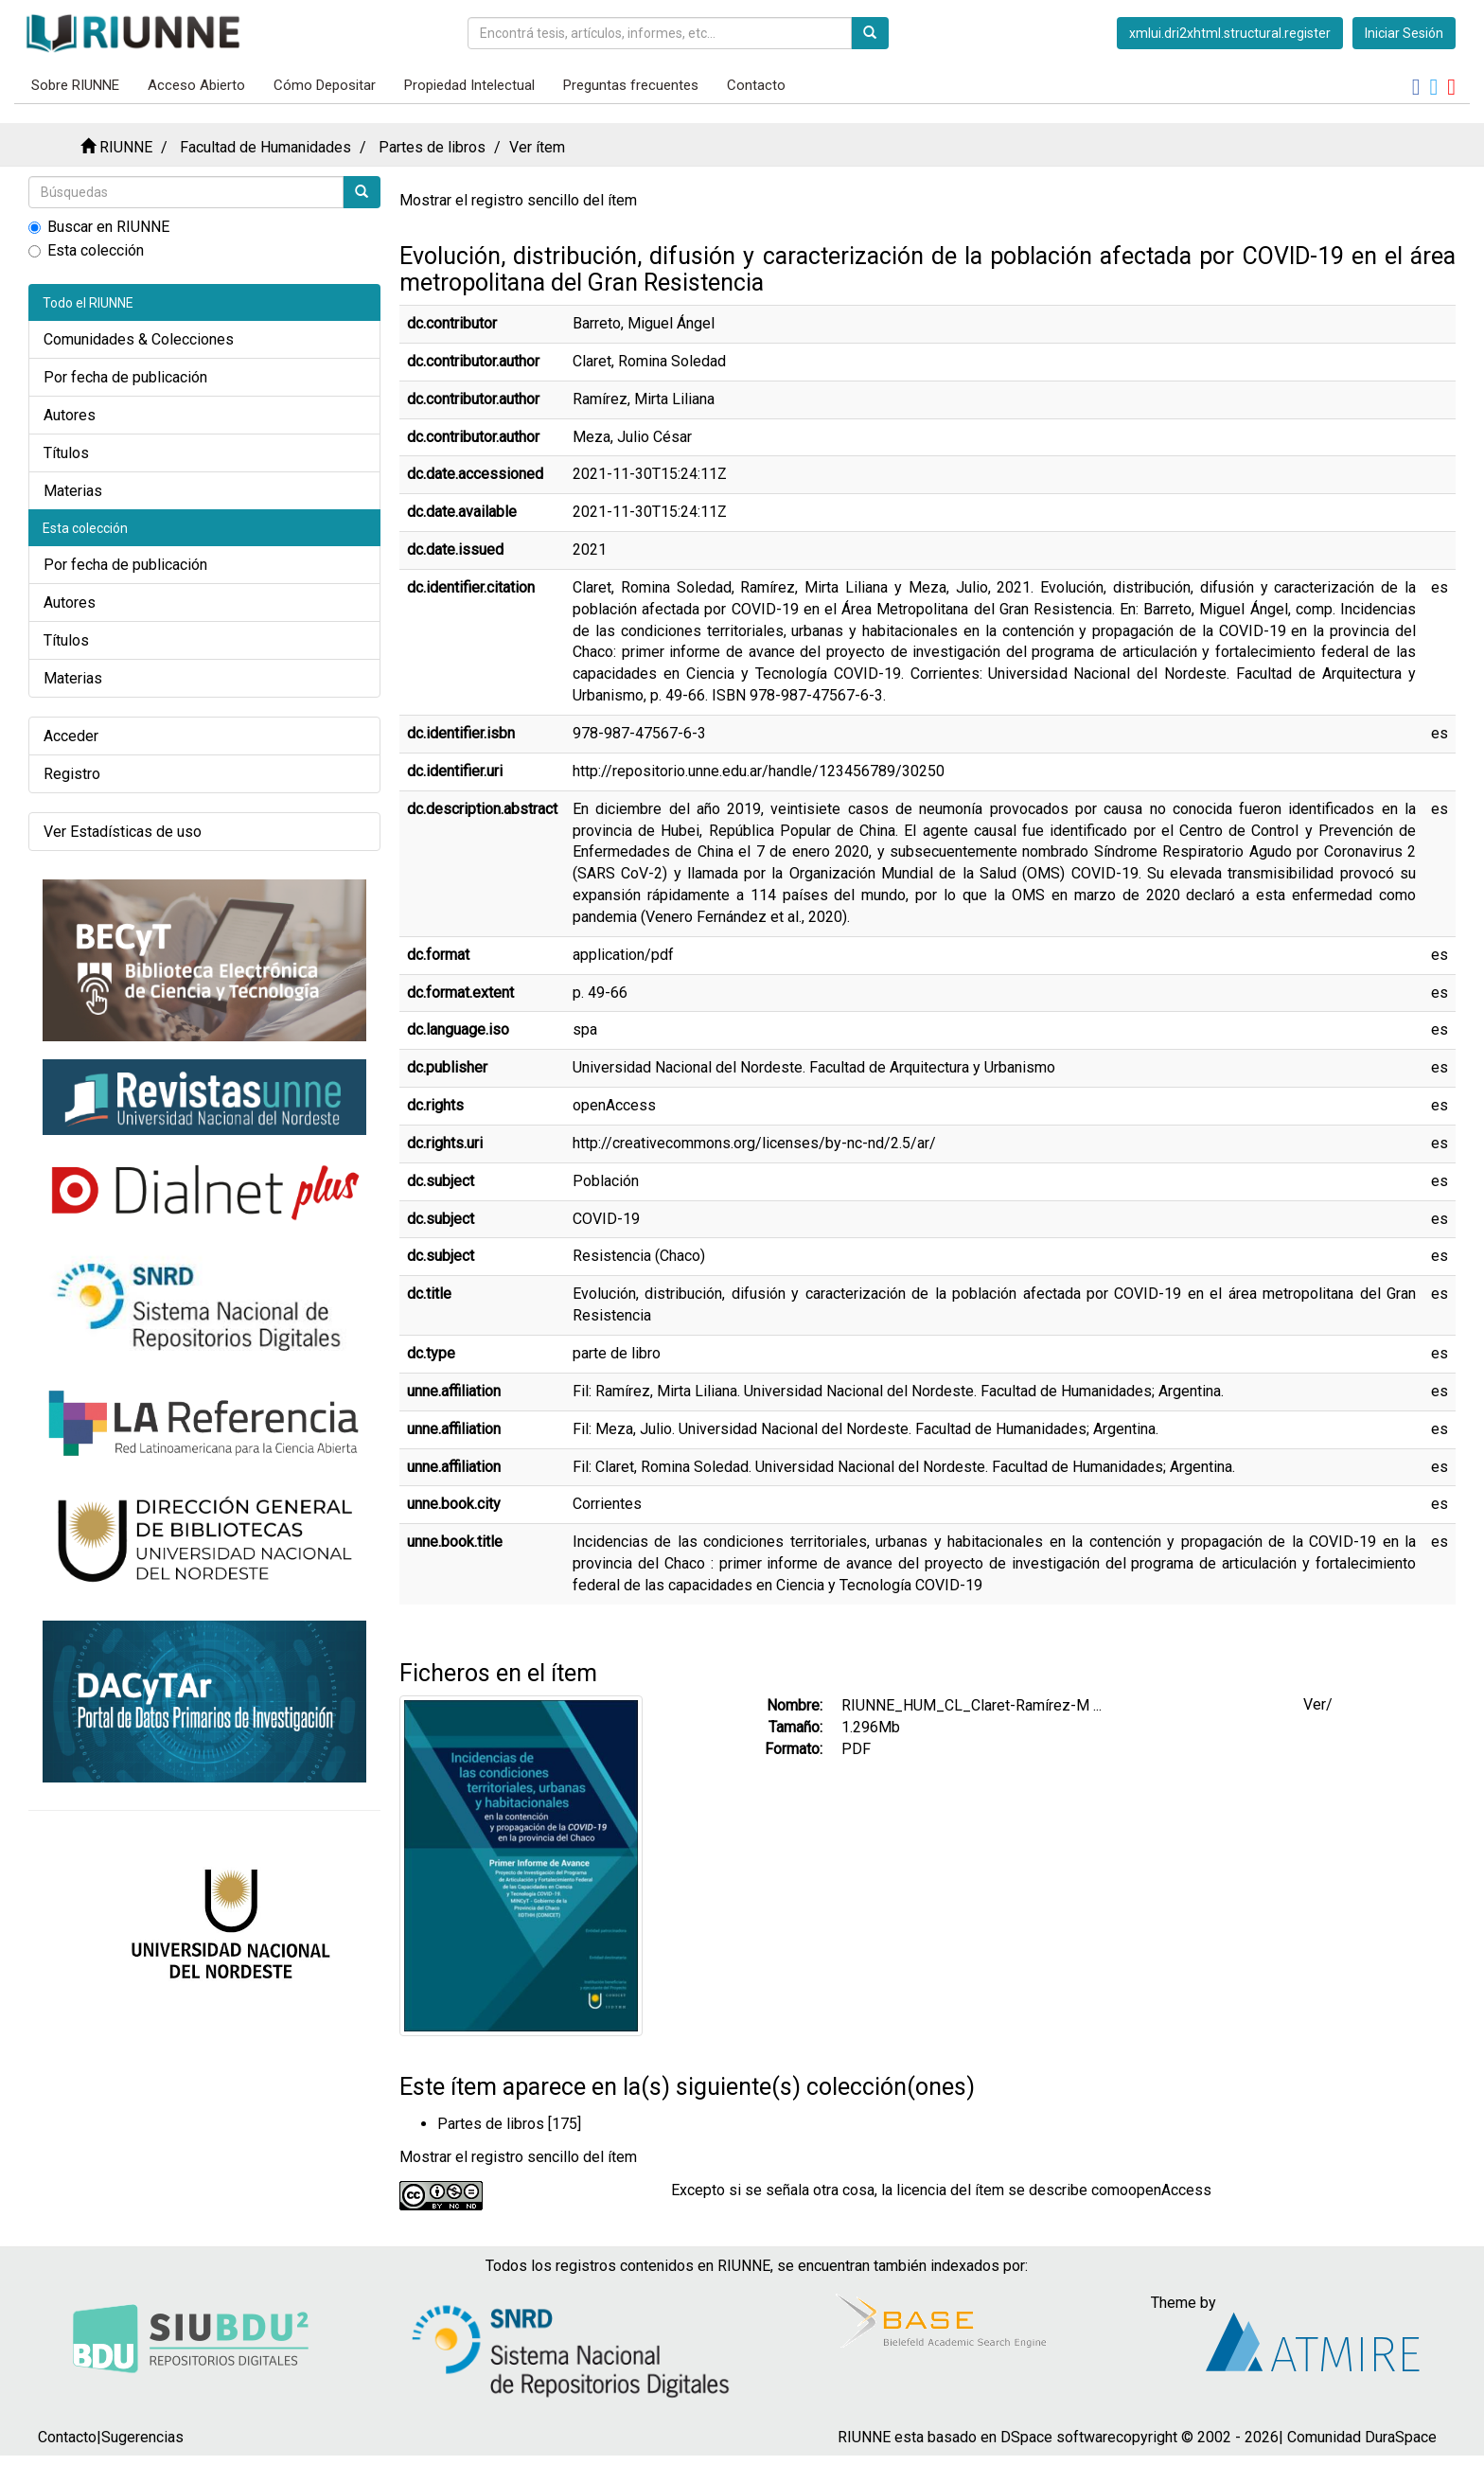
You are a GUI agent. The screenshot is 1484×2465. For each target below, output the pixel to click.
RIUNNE (125, 147)
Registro (72, 774)
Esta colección (86, 250)
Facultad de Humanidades (265, 147)
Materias (73, 491)
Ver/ (1318, 1704)
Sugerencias (142, 2437)
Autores (70, 415)
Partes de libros (432, 147)
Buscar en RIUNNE (98, 227)
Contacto (756, 85)
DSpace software (1058, 2437)
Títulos (66, 453)
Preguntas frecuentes (630, 85)
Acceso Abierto (196, 85)
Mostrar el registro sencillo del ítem (518, 200)
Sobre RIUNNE (75, 85)
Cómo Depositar (325, 85)
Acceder (71, 736)
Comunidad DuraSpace (1362, 2437)
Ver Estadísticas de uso (123, 832)
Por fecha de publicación (125, 377)
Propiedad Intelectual (469, 85)
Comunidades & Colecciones (139, 339)
